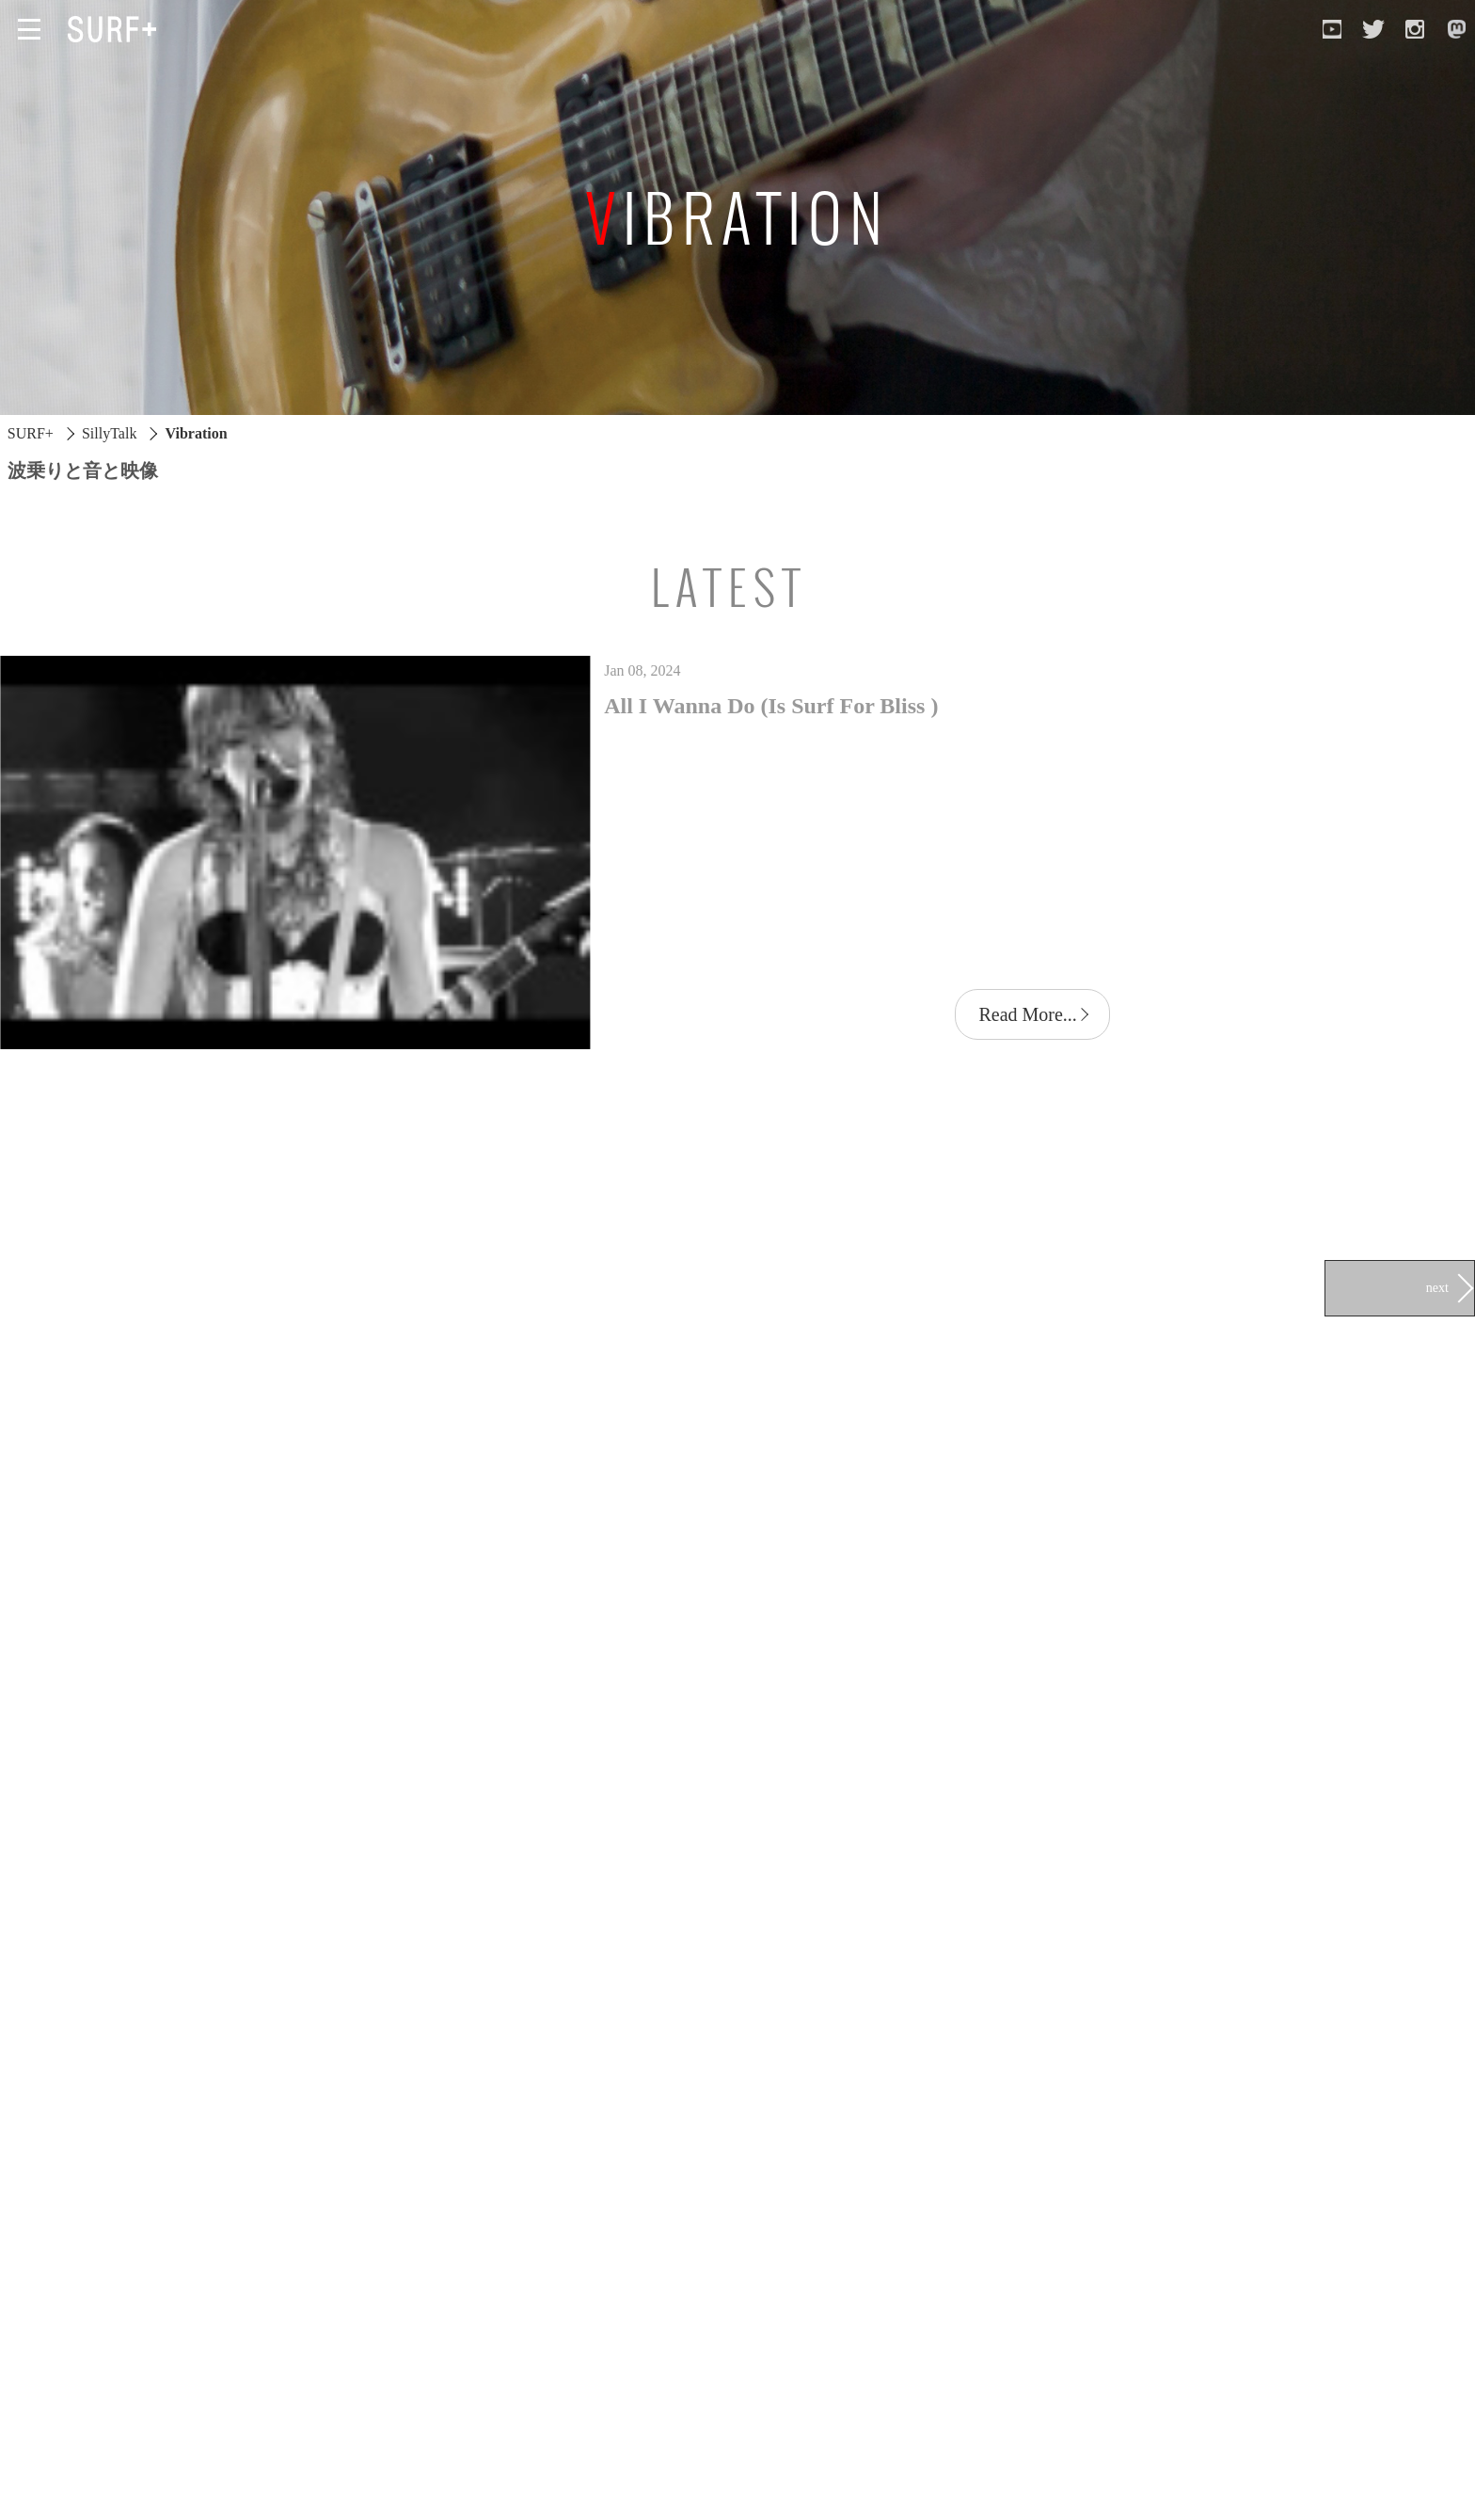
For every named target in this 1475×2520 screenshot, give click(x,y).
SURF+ (31, 433)
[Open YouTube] (1332, 29)
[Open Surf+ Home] (117, 29)
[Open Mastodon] (1456, 29)
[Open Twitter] (1373, 29)
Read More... (1027, 1014)
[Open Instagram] (1415, 29)
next (1437, 1287)
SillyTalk (109, 433)
